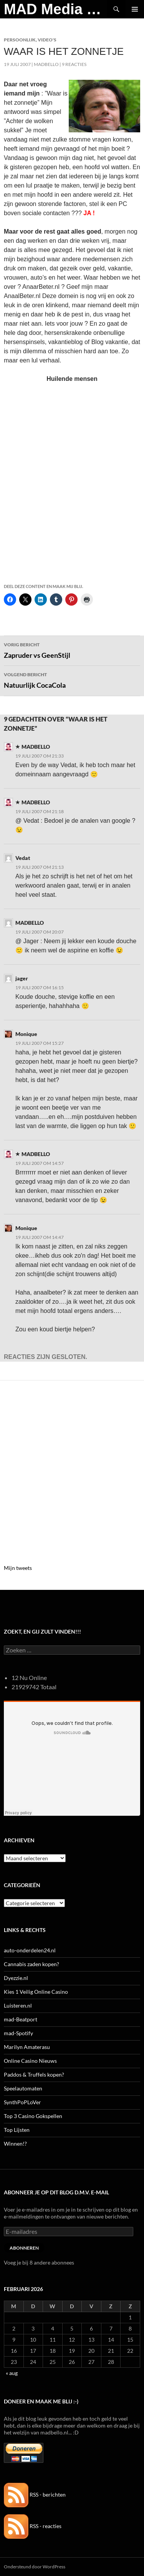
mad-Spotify (18, 2033)
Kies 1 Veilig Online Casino (36, 1991)
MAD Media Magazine (55, 9)
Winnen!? (15, 2143)
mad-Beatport (20, 2019)
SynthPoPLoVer (22, 2102)
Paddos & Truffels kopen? (34, 2074)
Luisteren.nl (18, 2005)
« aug (12, 2373)
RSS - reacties (32, 2526)
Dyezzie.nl (16, 1978)
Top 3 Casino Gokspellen (33, 2116)
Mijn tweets (18, 1568)
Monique (26, 1034)
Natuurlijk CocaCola (72, 679)
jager (21, 978)
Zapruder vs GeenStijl (72, 649)
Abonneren (24, 2248)
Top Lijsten (17, 2129)
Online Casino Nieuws (30, 2060)
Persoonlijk (20, 40)
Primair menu (135, 9)
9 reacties (74, 64)
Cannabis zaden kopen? (31, 1964)
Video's (47, 40)
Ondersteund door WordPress (34, 2566)
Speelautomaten (23, 2088)
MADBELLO (46, 64)
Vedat (22, 858)
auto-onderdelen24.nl (30, 1950)
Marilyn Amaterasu (27, 2047)
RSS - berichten (35, 2494)
